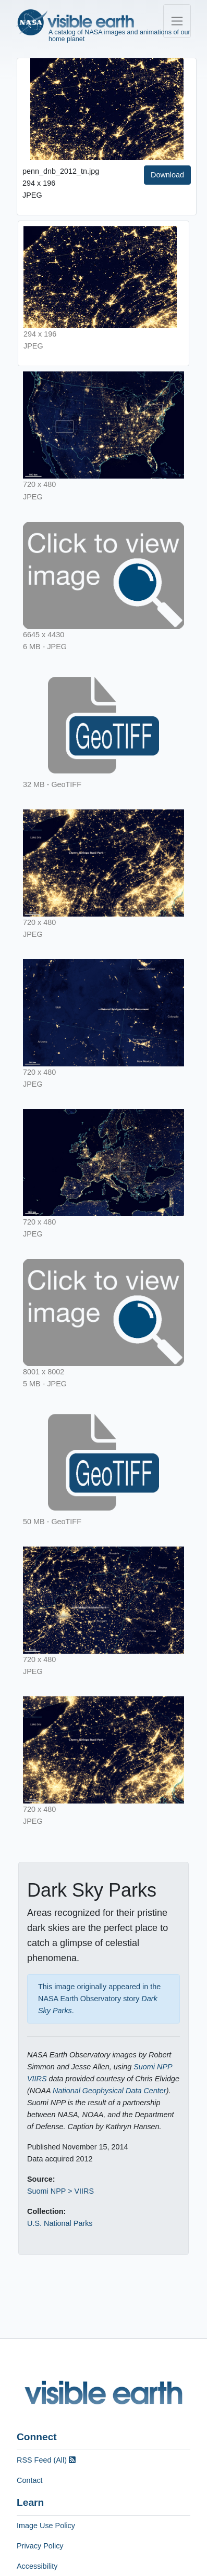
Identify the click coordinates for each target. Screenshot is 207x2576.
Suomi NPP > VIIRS (60, 2191)
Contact (30, 2480)
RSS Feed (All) (46, 2460)
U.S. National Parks (60, 2223)
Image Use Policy (46, 2525)
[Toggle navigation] (177, 21)
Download (167, 175)
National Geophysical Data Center (109, 2090)
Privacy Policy (40, 2546)
